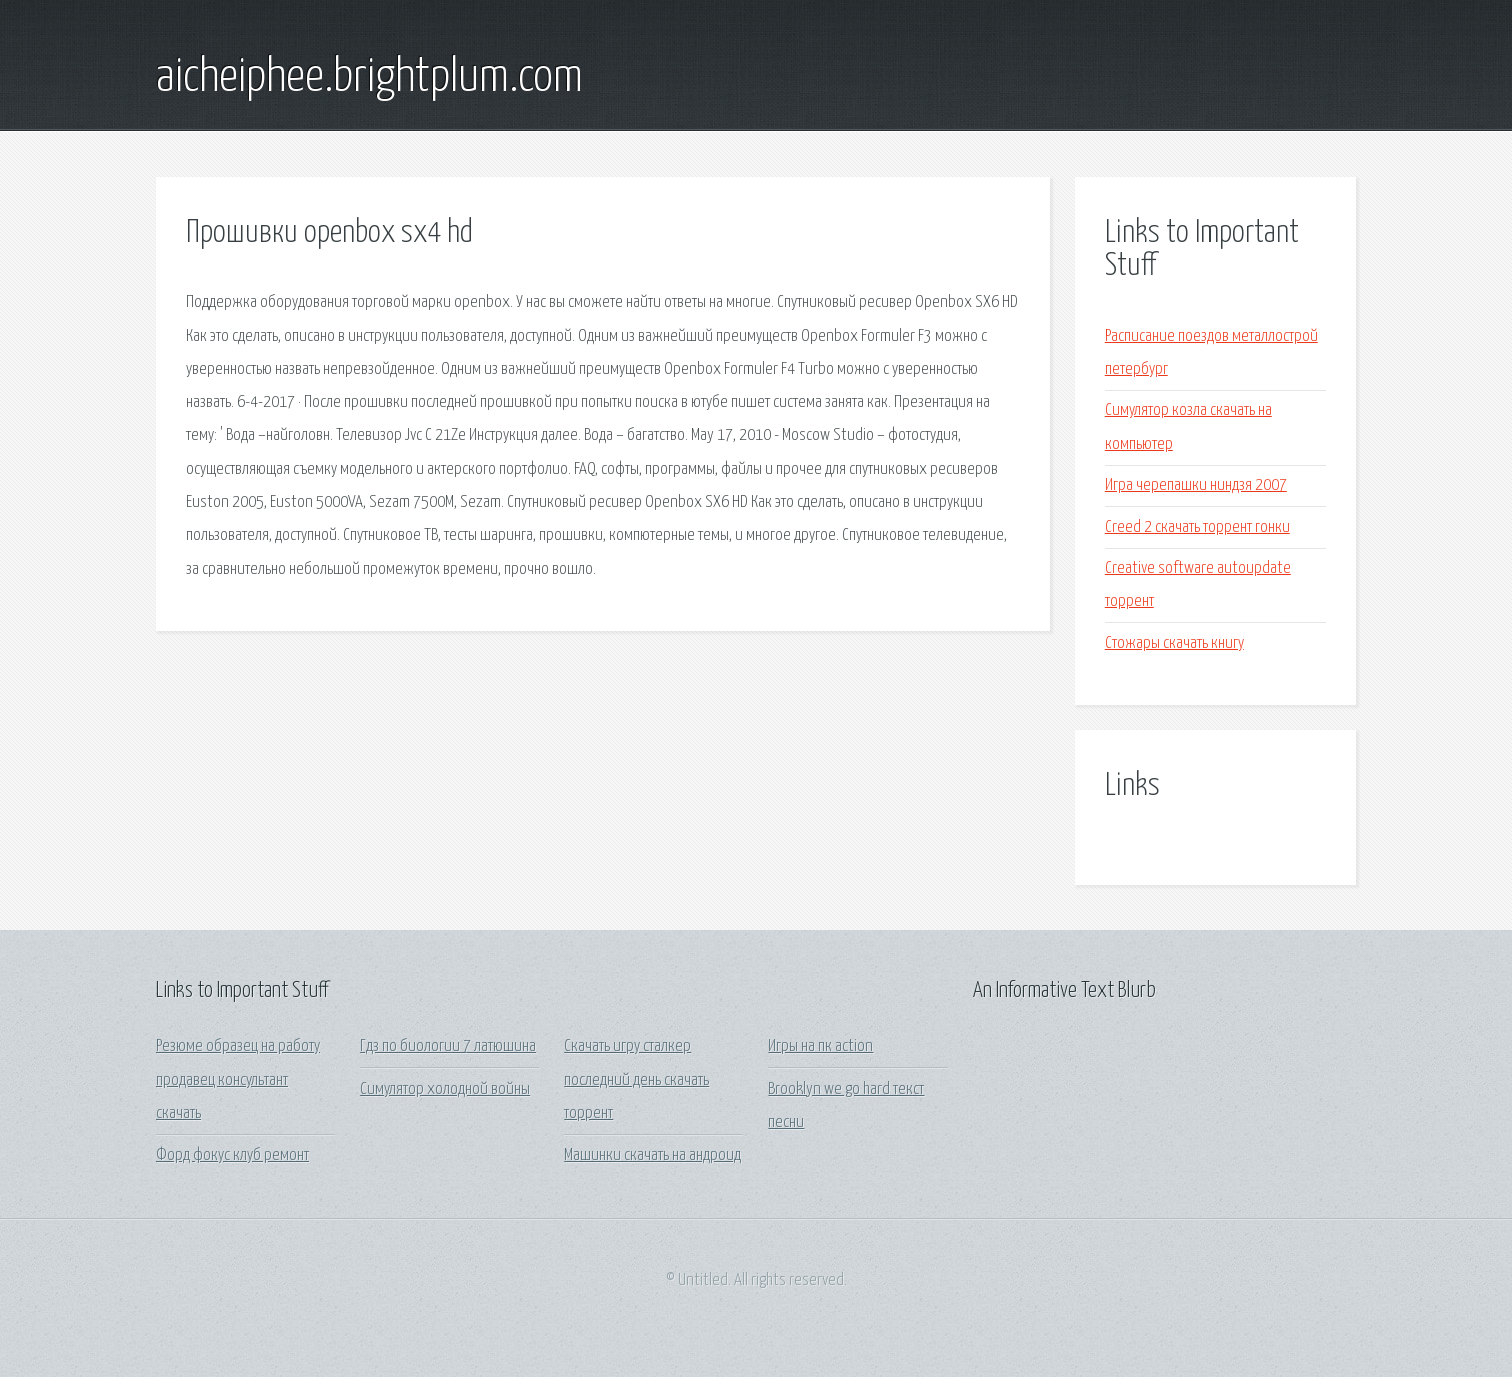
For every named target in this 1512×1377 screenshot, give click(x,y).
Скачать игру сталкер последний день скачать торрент (636, 1080)
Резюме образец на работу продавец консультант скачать (238, 1080)
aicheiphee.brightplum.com (369, 78)
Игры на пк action (820, 1046)
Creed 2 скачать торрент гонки (1197, 527)
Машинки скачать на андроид (652, 1155)
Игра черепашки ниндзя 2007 (1196, 485)
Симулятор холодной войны (445, 1089)
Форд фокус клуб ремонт (232, 1155)
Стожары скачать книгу (1174, 643)
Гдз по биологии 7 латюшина (448, 1046)
